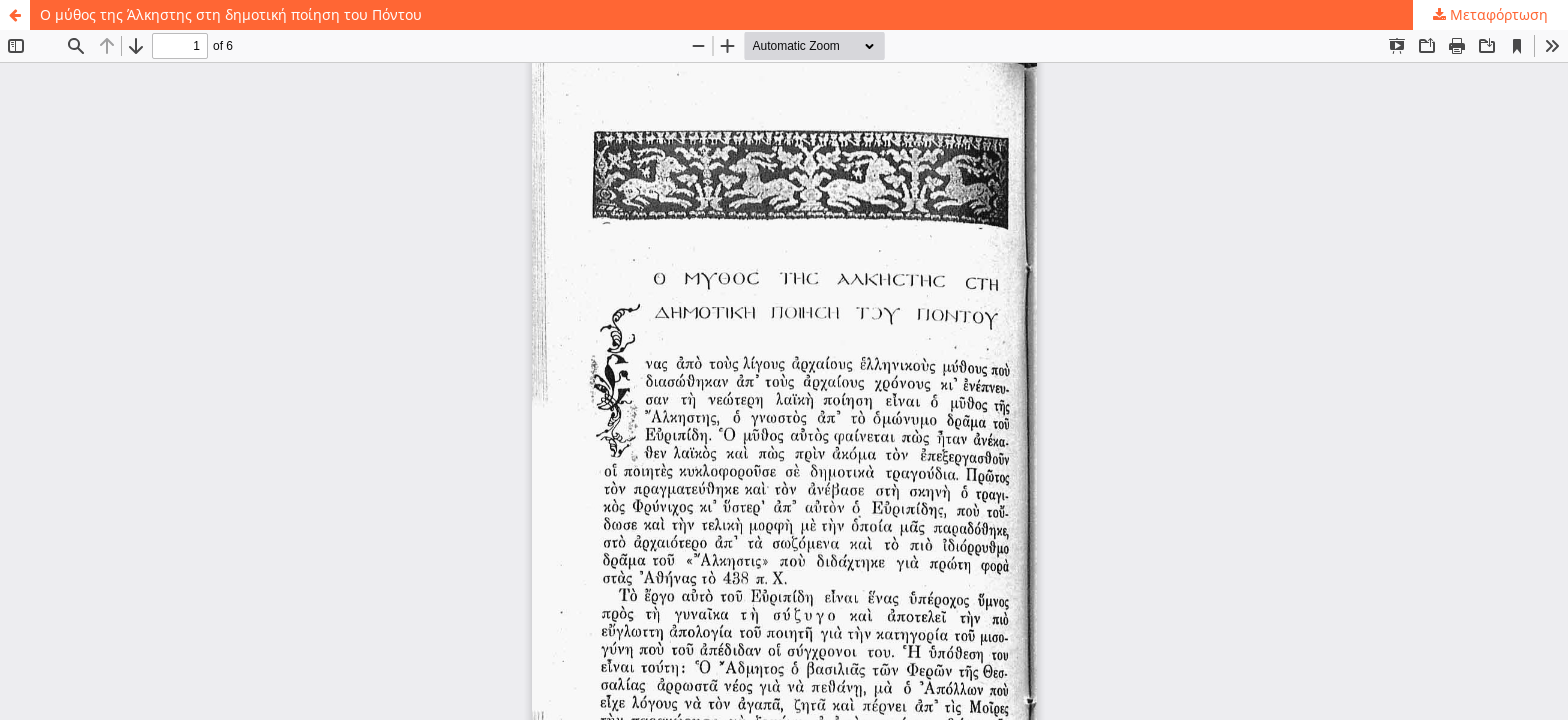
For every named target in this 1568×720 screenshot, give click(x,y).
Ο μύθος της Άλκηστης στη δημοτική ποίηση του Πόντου (231, 14)
